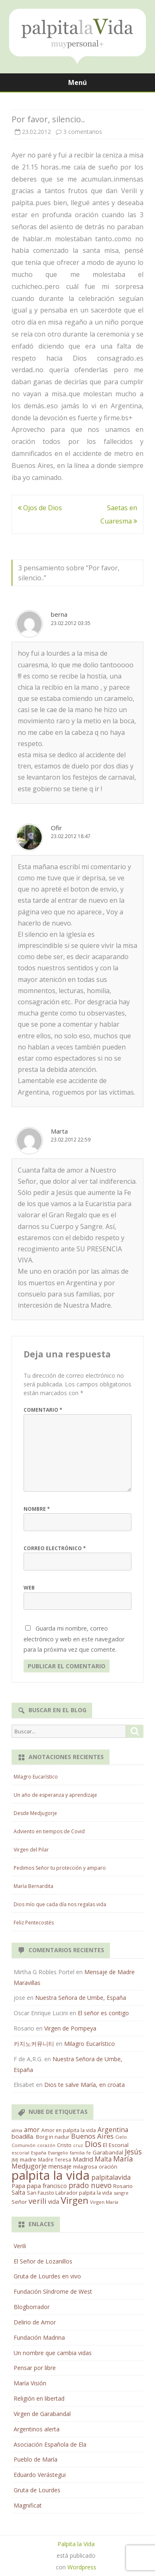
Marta (59, 1131)
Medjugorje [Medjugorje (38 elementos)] (29, 2166)
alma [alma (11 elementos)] (17, 2130)
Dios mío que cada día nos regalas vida (60, 1904)
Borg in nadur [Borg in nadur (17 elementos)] (52, 2136)
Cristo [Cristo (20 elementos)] (64, 2145)
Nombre (37, 1508)
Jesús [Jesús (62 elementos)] (133, 2152)
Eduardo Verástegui (40, 2475)
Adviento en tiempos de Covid (49, 1831)
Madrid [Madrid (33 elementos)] (83, 2159)
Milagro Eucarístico (36, 1776)
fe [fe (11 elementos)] (88, 2152)
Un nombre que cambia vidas (53, 2353)
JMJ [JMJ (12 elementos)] (15, 2160)
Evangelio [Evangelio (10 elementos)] (58, 2153)
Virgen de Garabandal (42, 2414)
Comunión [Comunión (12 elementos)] (24, 2145)
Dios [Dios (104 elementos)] (93, 2143)
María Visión (30, 2383)
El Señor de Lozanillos (43, 2261)
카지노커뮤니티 (34, 2044)
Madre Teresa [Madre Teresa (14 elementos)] (54, 2159)
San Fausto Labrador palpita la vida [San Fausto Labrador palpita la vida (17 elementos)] (69, 2192)
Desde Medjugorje (35, 1813)
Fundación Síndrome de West (53, 2291)
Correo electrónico (55, 1548)
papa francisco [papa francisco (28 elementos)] (47, 2186)
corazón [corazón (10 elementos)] (46, 2145)
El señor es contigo (103, 2013)
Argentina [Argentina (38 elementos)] (113, 2129)
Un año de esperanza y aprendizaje (55, 1794)
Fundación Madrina (39, 2337)
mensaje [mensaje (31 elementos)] (60, 2166)
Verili (20, 2246)
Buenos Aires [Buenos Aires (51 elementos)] (92, 2136)
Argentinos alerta (37, 2429)
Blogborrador (32, 2307)
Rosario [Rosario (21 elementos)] (123, 2186)
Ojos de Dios (40, 507)
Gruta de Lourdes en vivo (47, 2276)
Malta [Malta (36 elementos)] (103, 2159)
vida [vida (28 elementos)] (53, 2201)
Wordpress (81, 2567)
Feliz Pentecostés (34, 1922)
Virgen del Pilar (31, 1849)
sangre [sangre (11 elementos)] (121, 2193)
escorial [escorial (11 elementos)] (20, 2152)
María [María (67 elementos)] (123, 2159)
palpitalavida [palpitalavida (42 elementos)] (111, 2177)
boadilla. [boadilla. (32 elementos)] (23, 2136)
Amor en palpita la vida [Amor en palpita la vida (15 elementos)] (68, 2130)
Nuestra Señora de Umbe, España (80, 1998)
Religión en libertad (39, 2398)
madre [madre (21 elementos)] (28, 2159)
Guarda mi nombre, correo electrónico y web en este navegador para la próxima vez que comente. (74, 1638)
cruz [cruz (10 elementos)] (78, 2145)
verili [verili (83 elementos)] (37, 2201)
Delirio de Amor (35, 2322)
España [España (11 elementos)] (38, 2152)
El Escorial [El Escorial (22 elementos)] (116, 2145)
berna (59, 614)
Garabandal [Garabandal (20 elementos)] (108, 2152)
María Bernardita (33, 1886)
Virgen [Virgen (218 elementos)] (74, 2200)
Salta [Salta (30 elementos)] (18, 2192)
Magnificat (28, 2505)
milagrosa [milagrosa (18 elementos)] (85, 2166)
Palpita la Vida (76, 2544)
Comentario (43, 1409)
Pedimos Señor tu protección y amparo (60, 1867)
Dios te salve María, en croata (84, 2085)
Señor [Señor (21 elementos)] (19, 2201)
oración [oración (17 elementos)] (108, 2166)
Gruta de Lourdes (37, 2490)
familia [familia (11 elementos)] (77, 2152)
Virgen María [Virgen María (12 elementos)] (104, 2202)
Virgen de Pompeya (70, 2028)
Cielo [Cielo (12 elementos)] (121, 2137)
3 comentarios (82, 132)
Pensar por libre (35, 2368)
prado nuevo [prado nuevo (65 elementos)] (90, 2185)
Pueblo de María (35, 2459)
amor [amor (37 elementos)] (32, 2129)
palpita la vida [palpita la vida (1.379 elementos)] (51, 2175)
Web (29, 1587)
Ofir (56, 828)
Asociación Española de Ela (50, 2444)
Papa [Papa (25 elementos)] (18, 2186)
